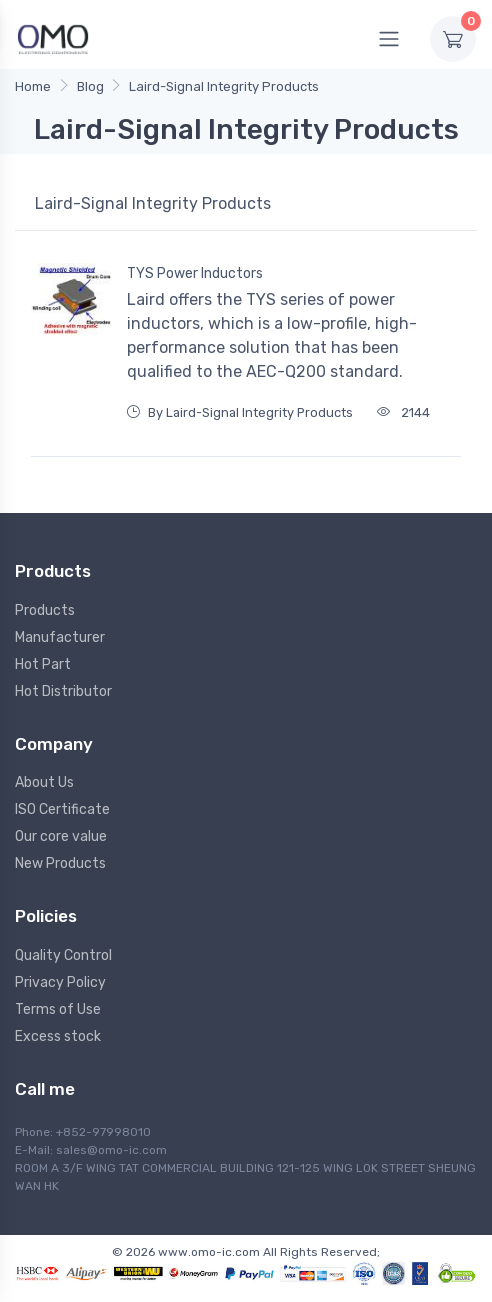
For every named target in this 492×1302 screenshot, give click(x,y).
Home (33, 86)
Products (45, 610)
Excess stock (58, 1036)
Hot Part (43, 664)
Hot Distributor (63, 691)
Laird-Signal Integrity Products (224, 86)
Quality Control (63, 955)
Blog (90, 86)
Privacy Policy (60, 982)
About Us (44, 782)
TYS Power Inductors (195, 273)
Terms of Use (58, 1009)
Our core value (61, 836)
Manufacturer (60, 637)
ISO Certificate (62, 809)
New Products (60, 863)
